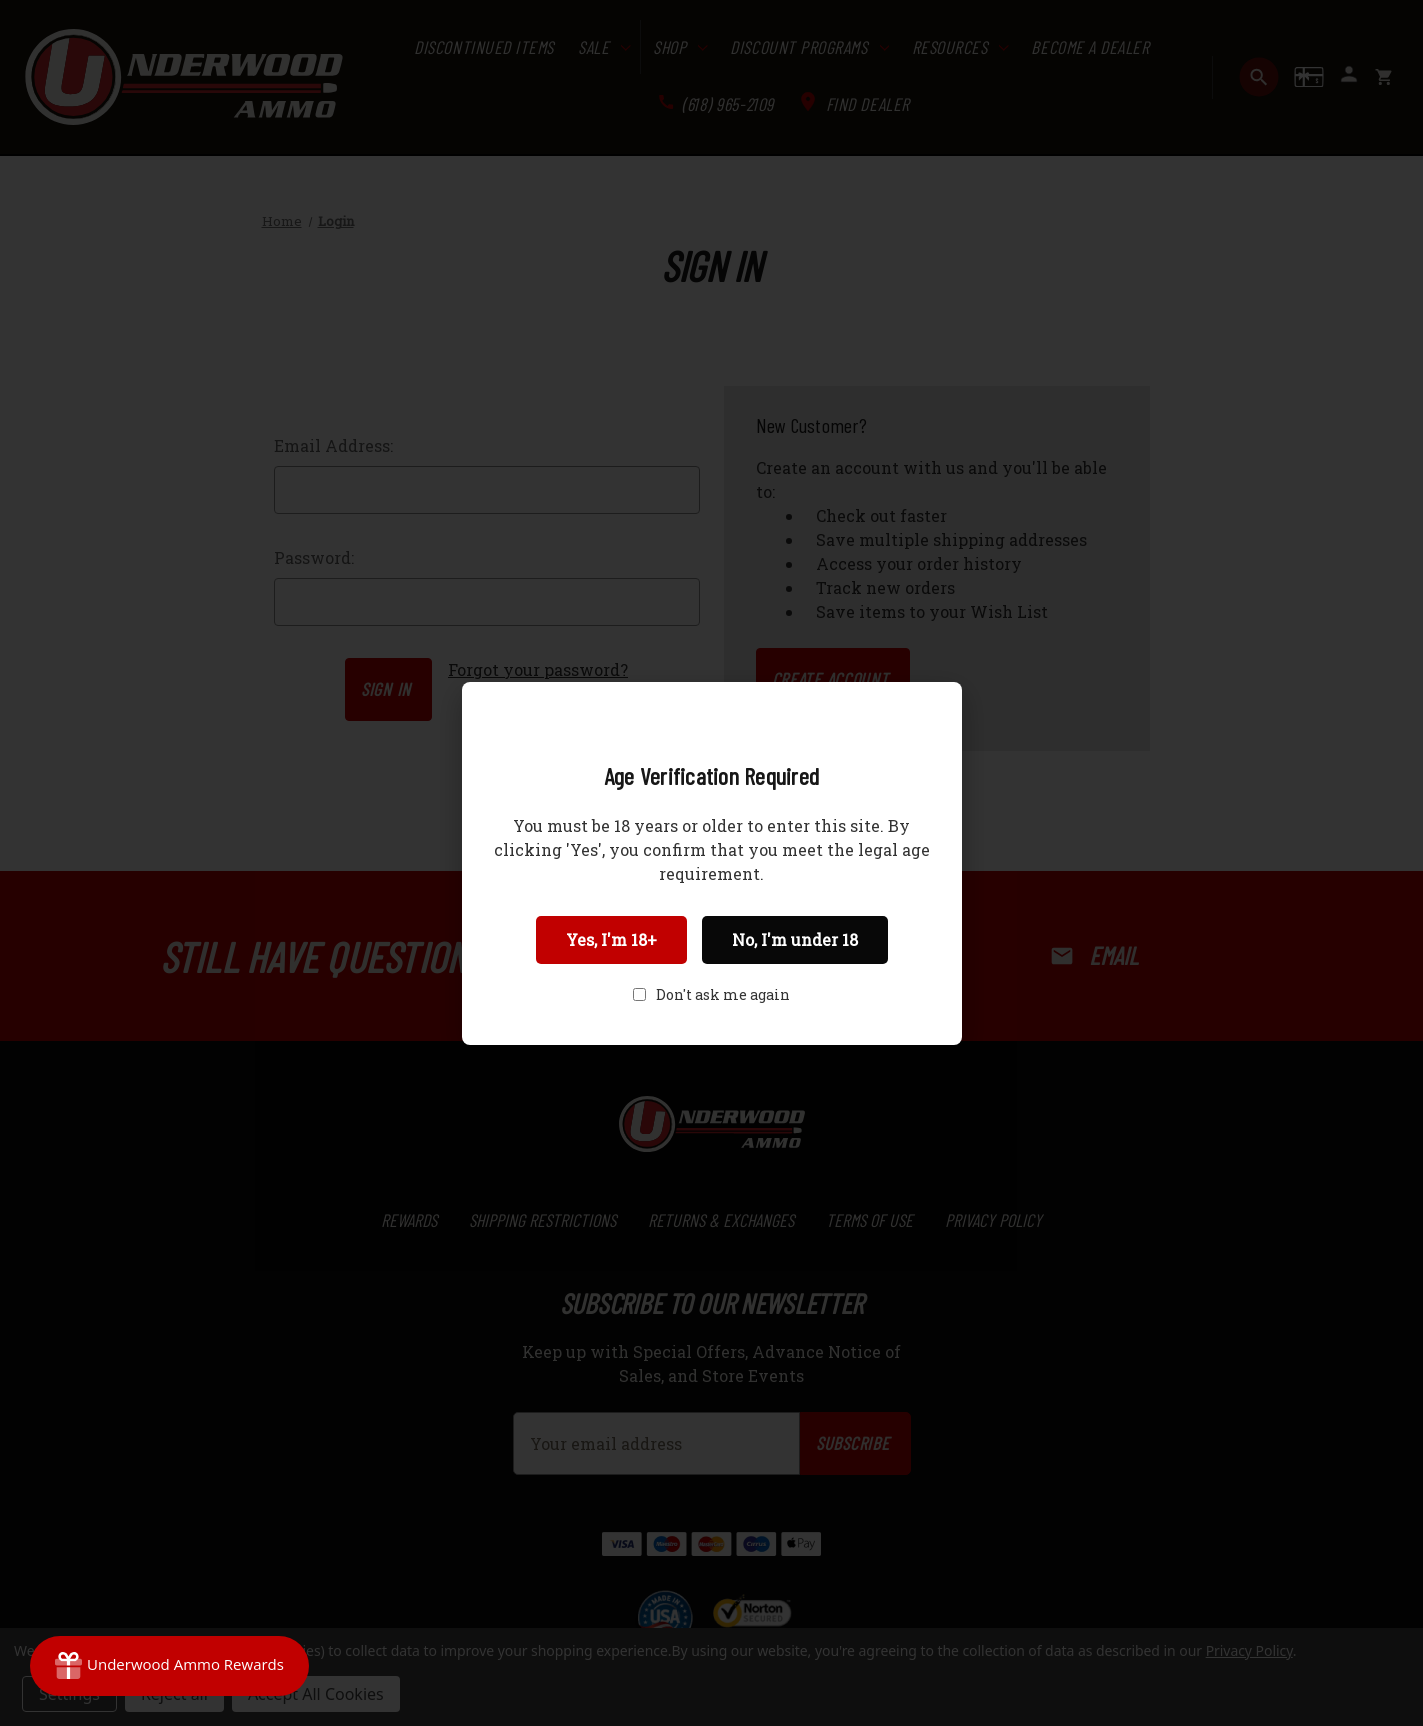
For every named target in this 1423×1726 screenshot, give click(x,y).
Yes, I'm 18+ (611, 939)
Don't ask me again (723, 994)
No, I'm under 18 (795, 939)
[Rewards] (169, 1666)
